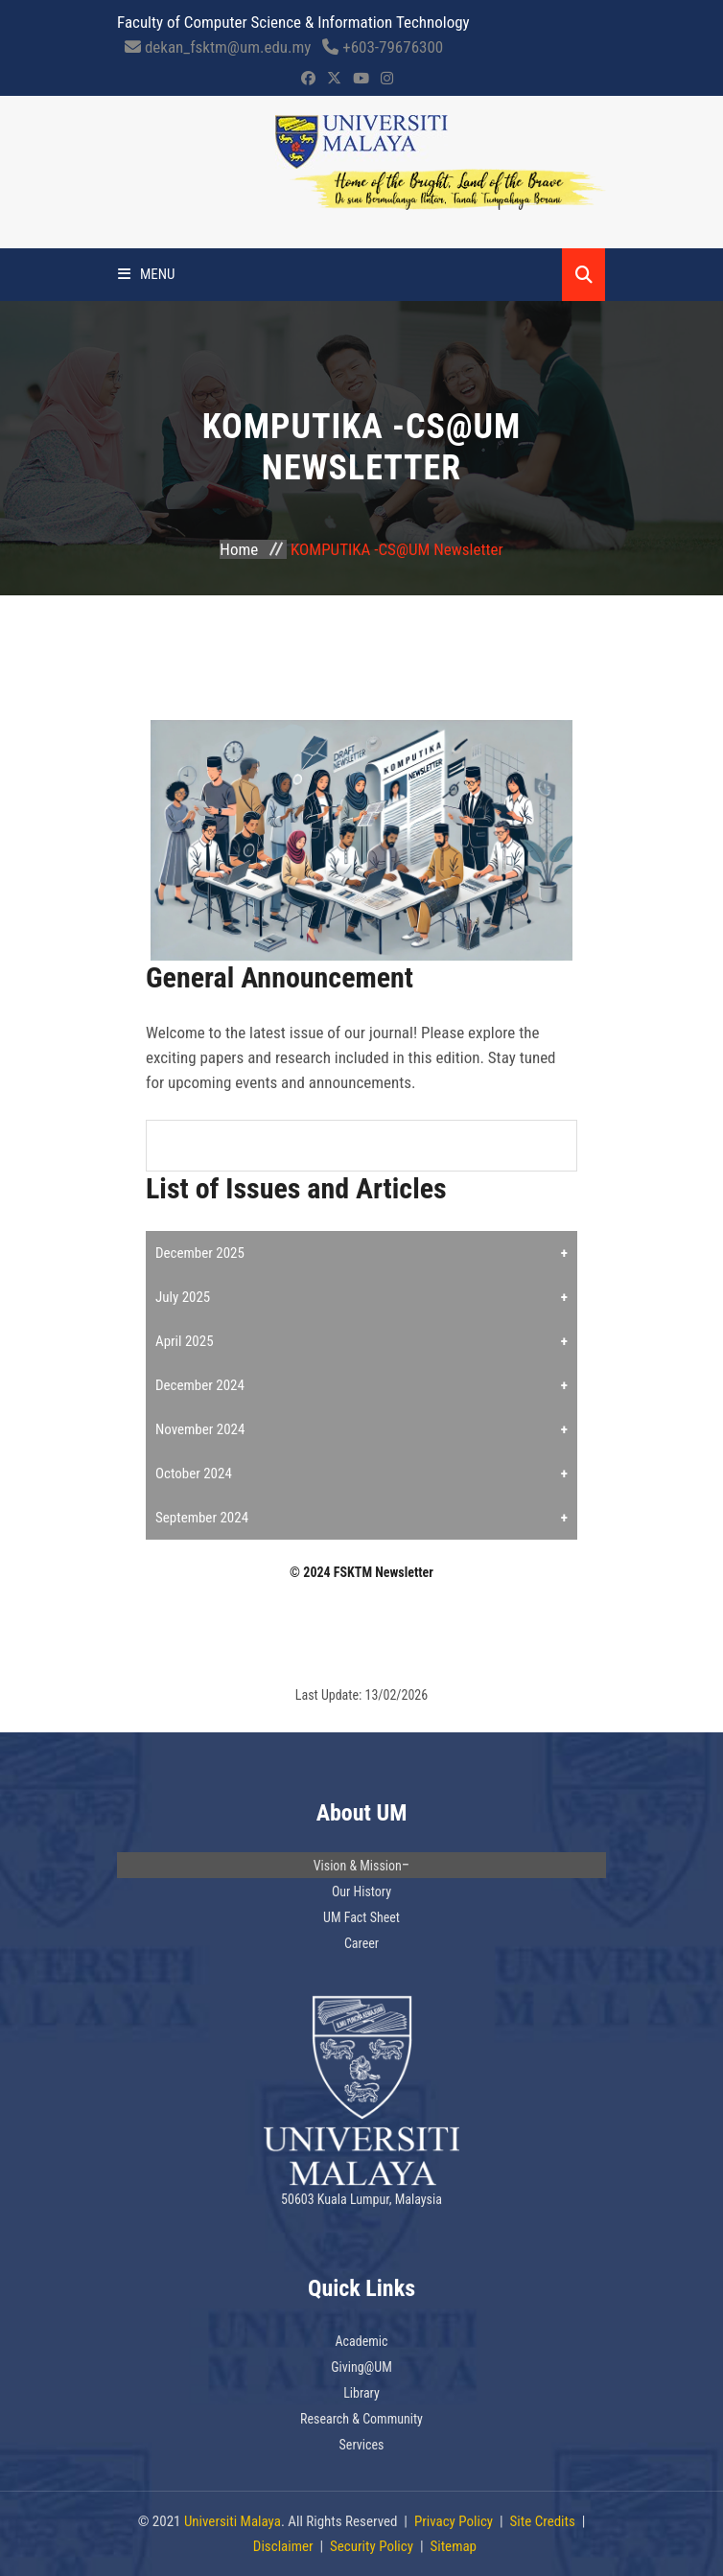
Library (361, 2393)
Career (361, 1943)
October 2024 (193, 1473)
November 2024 (200, 1429)
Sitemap (453, 2546)
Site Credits (542, 2521)
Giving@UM (361, 2367)
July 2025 (182, 1297)
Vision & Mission (358, 1865)
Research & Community (361, 2418)
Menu (146, 274)
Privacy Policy (453, 2521)
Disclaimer (283, 2546)
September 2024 (201, 1517)
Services (362, 2444)
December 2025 (200, 1253)
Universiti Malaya (232, 2521)
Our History (361, 1891)
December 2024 (200, 1385)
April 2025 (184, 1341)
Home (239, 549)
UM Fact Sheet (361, 1917)
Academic (362, 2341)
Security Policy (371, 2546)
